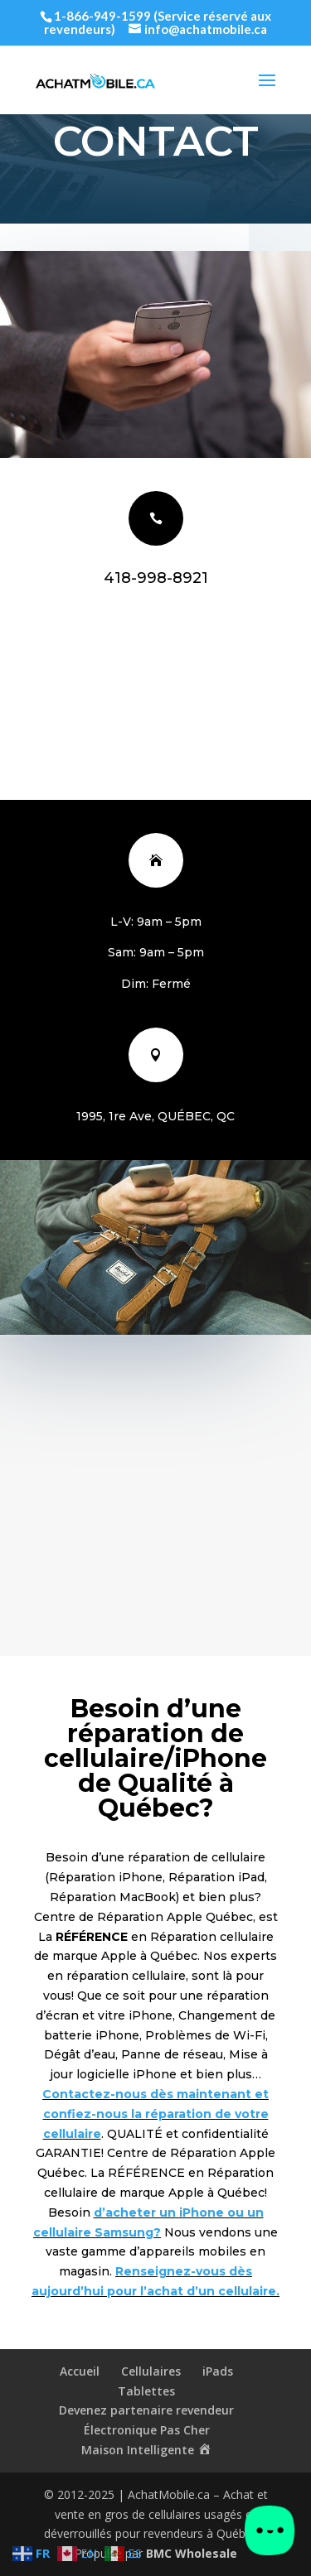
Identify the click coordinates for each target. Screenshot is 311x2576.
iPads (217, 2371)
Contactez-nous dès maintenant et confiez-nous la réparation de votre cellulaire (155, 2114)
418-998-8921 (156, 578)
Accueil (80, 2371)
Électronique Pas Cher (147, 2430)
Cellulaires (151, 2371)
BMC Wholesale (191, 2553)
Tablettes (146, 2391)
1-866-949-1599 (102, 15)
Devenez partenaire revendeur (146, 2410)
